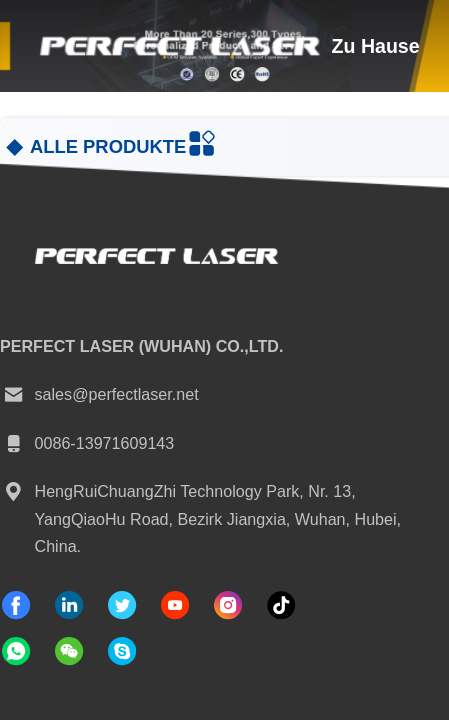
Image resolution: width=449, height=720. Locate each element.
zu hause (376, 46)
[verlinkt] (69, 605)
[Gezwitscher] (122, 605)
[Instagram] (228, 605)
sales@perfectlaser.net (99, 395)
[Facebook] (16, 605)
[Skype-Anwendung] (122, 651)
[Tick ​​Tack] (175, 605)
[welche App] (16, 651)
